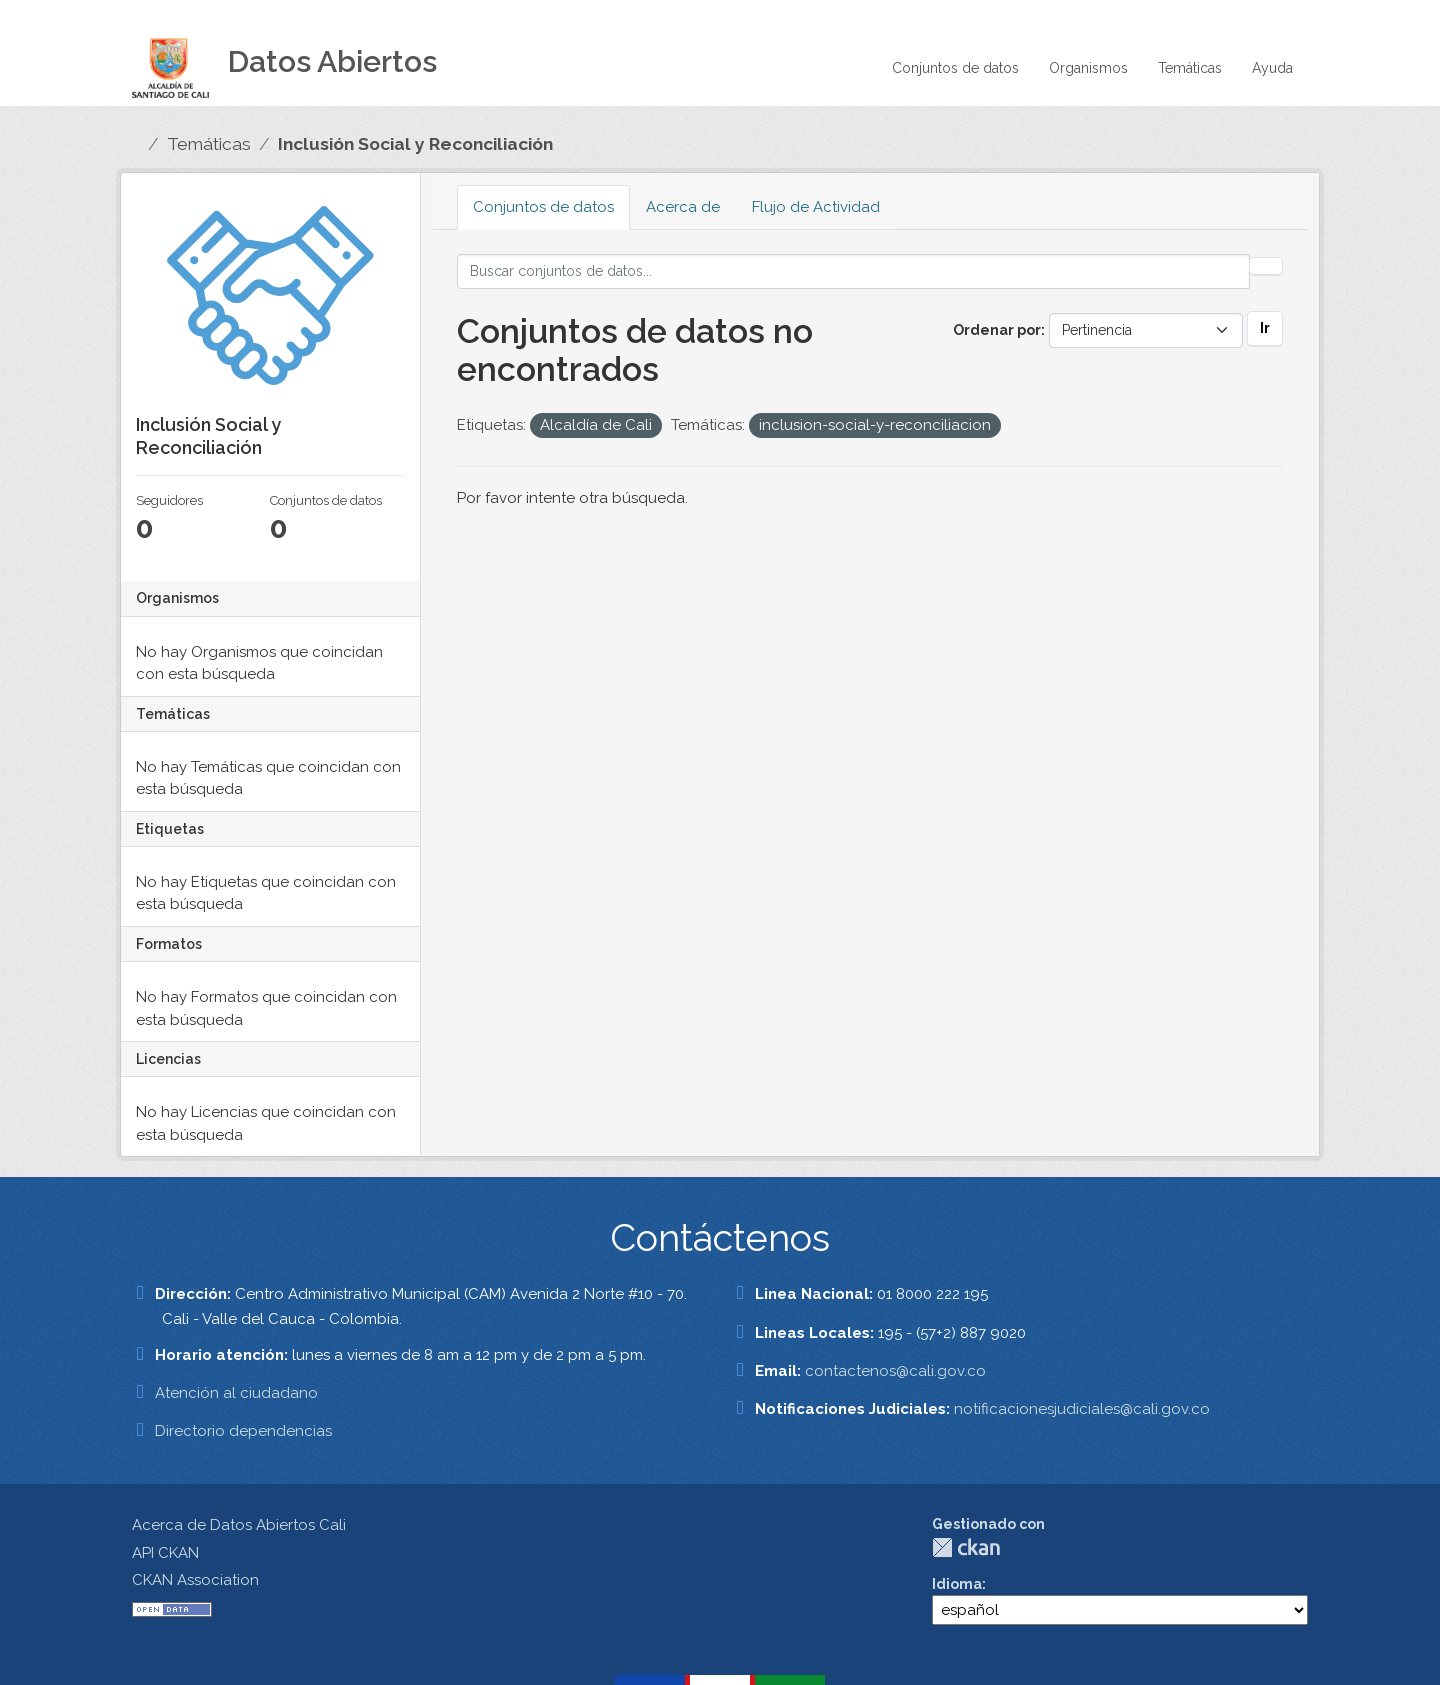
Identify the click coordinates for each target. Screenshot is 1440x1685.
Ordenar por (997, 330)
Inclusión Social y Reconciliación (415, 144)
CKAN (966, 1547)
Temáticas (1190, 68)
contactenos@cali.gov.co (895, 1371)
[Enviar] (1266, 266)
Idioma (957, 1584)
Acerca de (683, 207)
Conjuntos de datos (955, 68)
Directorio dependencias (243, 1431)
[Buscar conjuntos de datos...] (854, 271)
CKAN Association (195, 1580)
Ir (1265, 328)
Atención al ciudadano (236, 1393)
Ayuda (1272, 68)
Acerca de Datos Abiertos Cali (239, 1525)
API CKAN (165, 1553)
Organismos (1088, 68)
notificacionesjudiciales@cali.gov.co (1082, 1409)
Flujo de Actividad (816, 207)
